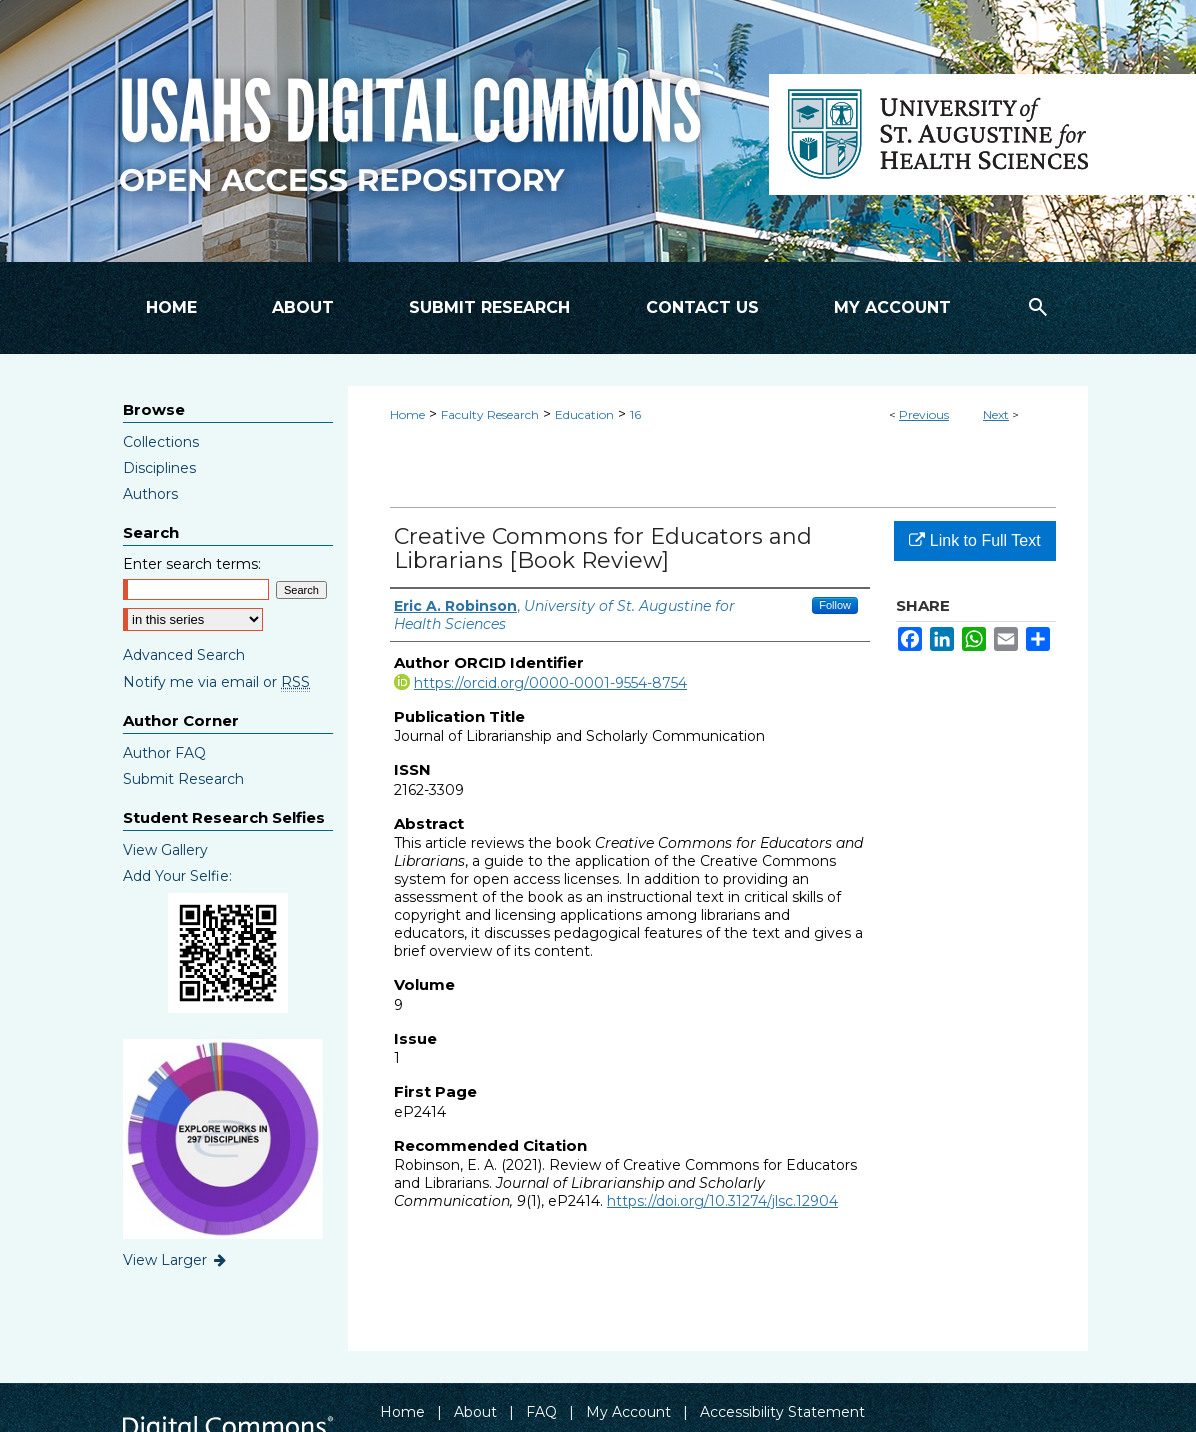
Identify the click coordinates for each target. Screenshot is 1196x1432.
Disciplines (159, 468)
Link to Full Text (974, 540)
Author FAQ (164, 753)
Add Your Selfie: (177, 876)
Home (407, 414)
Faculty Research (490, 414)
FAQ (541, 1412)
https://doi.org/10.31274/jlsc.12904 (722, 1201)
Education (584, 414)
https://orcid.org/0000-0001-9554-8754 (550, 683)
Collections (161, 442)
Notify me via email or (216, 682)
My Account (628, 1412)
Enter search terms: (192, 564)
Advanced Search (184, 655)
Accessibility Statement (782, 1412)
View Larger (176, 1260)
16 (635, 414)
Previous (924, 414)
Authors (150, 494)
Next (996, 414)
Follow (835, 605)
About (475, 1412)
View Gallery (165, 850)
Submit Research (183, 779)
